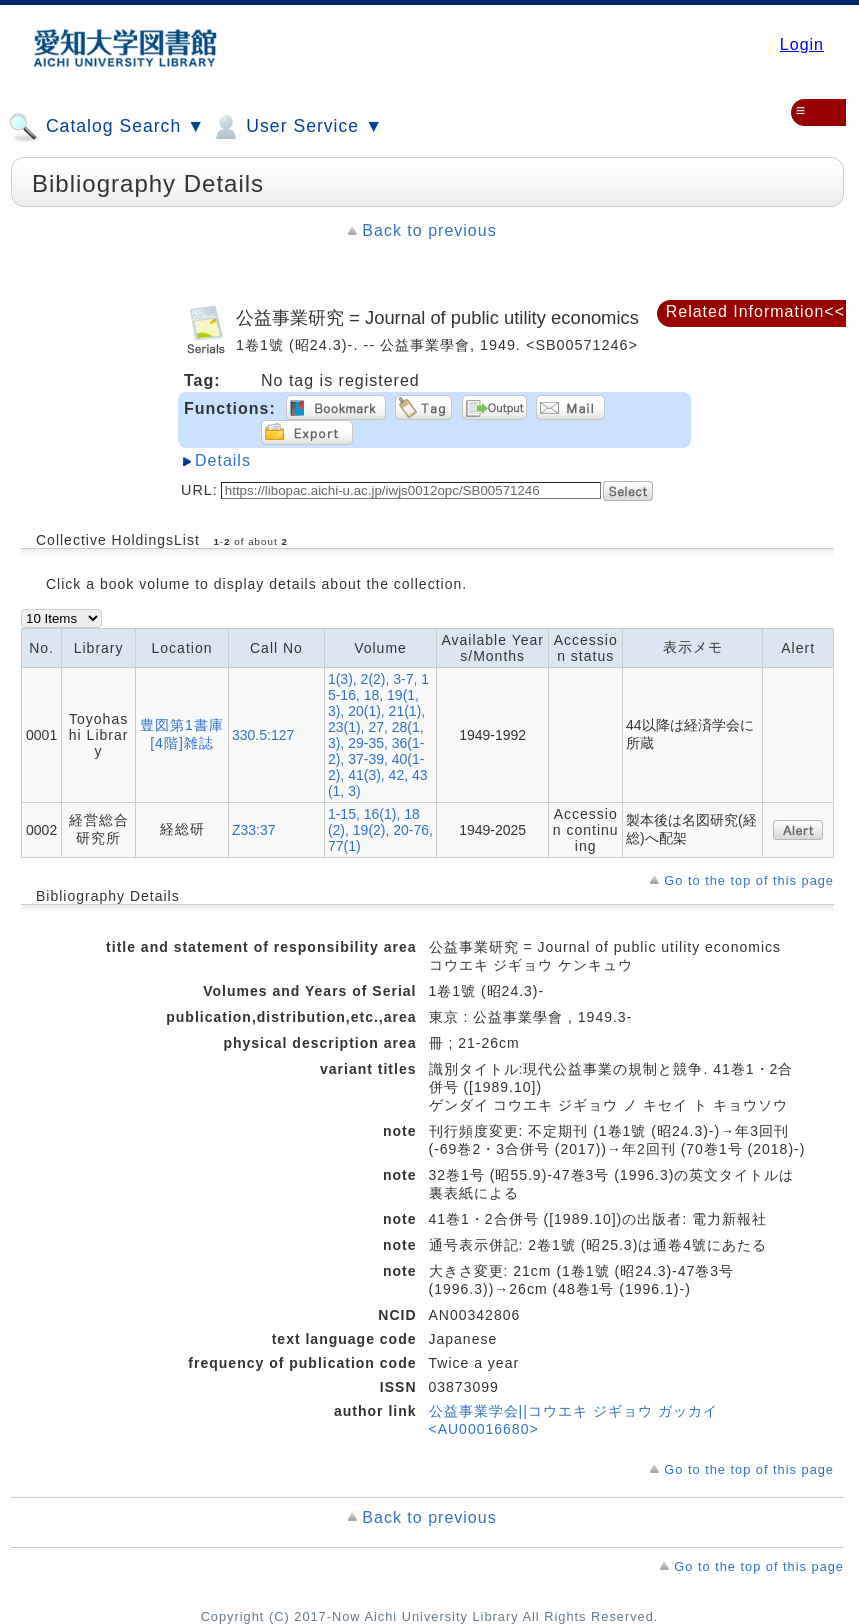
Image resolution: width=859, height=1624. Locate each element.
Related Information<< (755, 311)
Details (223, 460)
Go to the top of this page (749, 880)
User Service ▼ (296, 127)
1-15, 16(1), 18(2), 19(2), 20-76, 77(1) (380, 830)
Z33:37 (254, 830)
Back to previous (429, 230)
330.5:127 (263, 735)
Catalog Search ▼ (106, 127)
